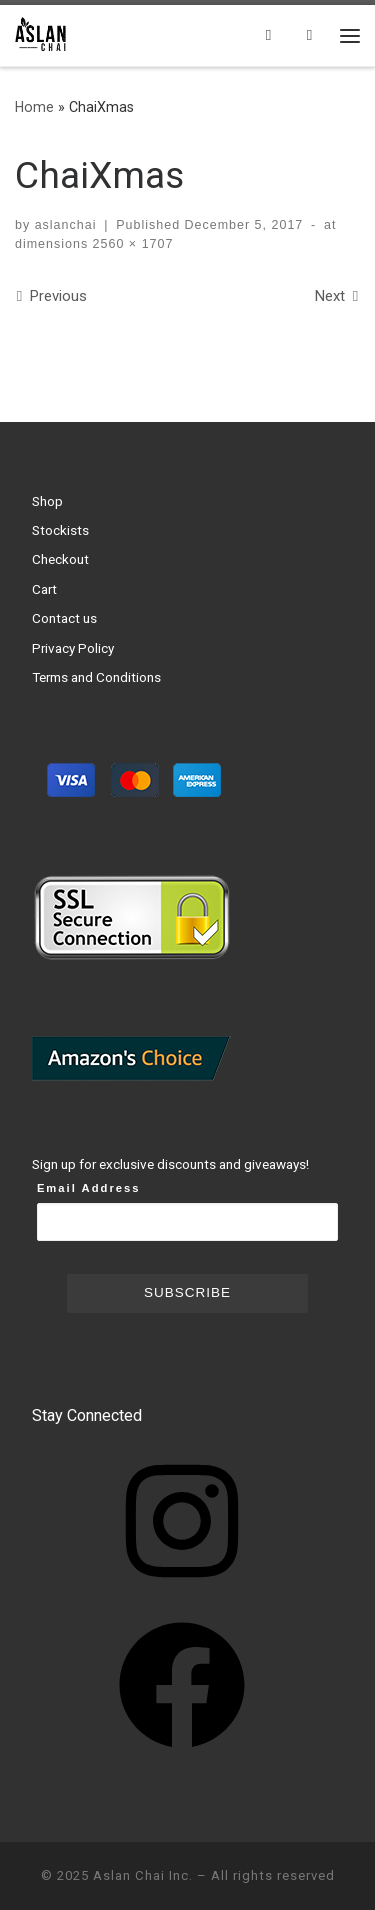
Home (34, 107)
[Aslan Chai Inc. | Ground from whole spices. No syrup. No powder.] (42, 33)
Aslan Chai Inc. (143, 1875)
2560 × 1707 (130, 244)
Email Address (89, 1188)
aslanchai (66, 225)
